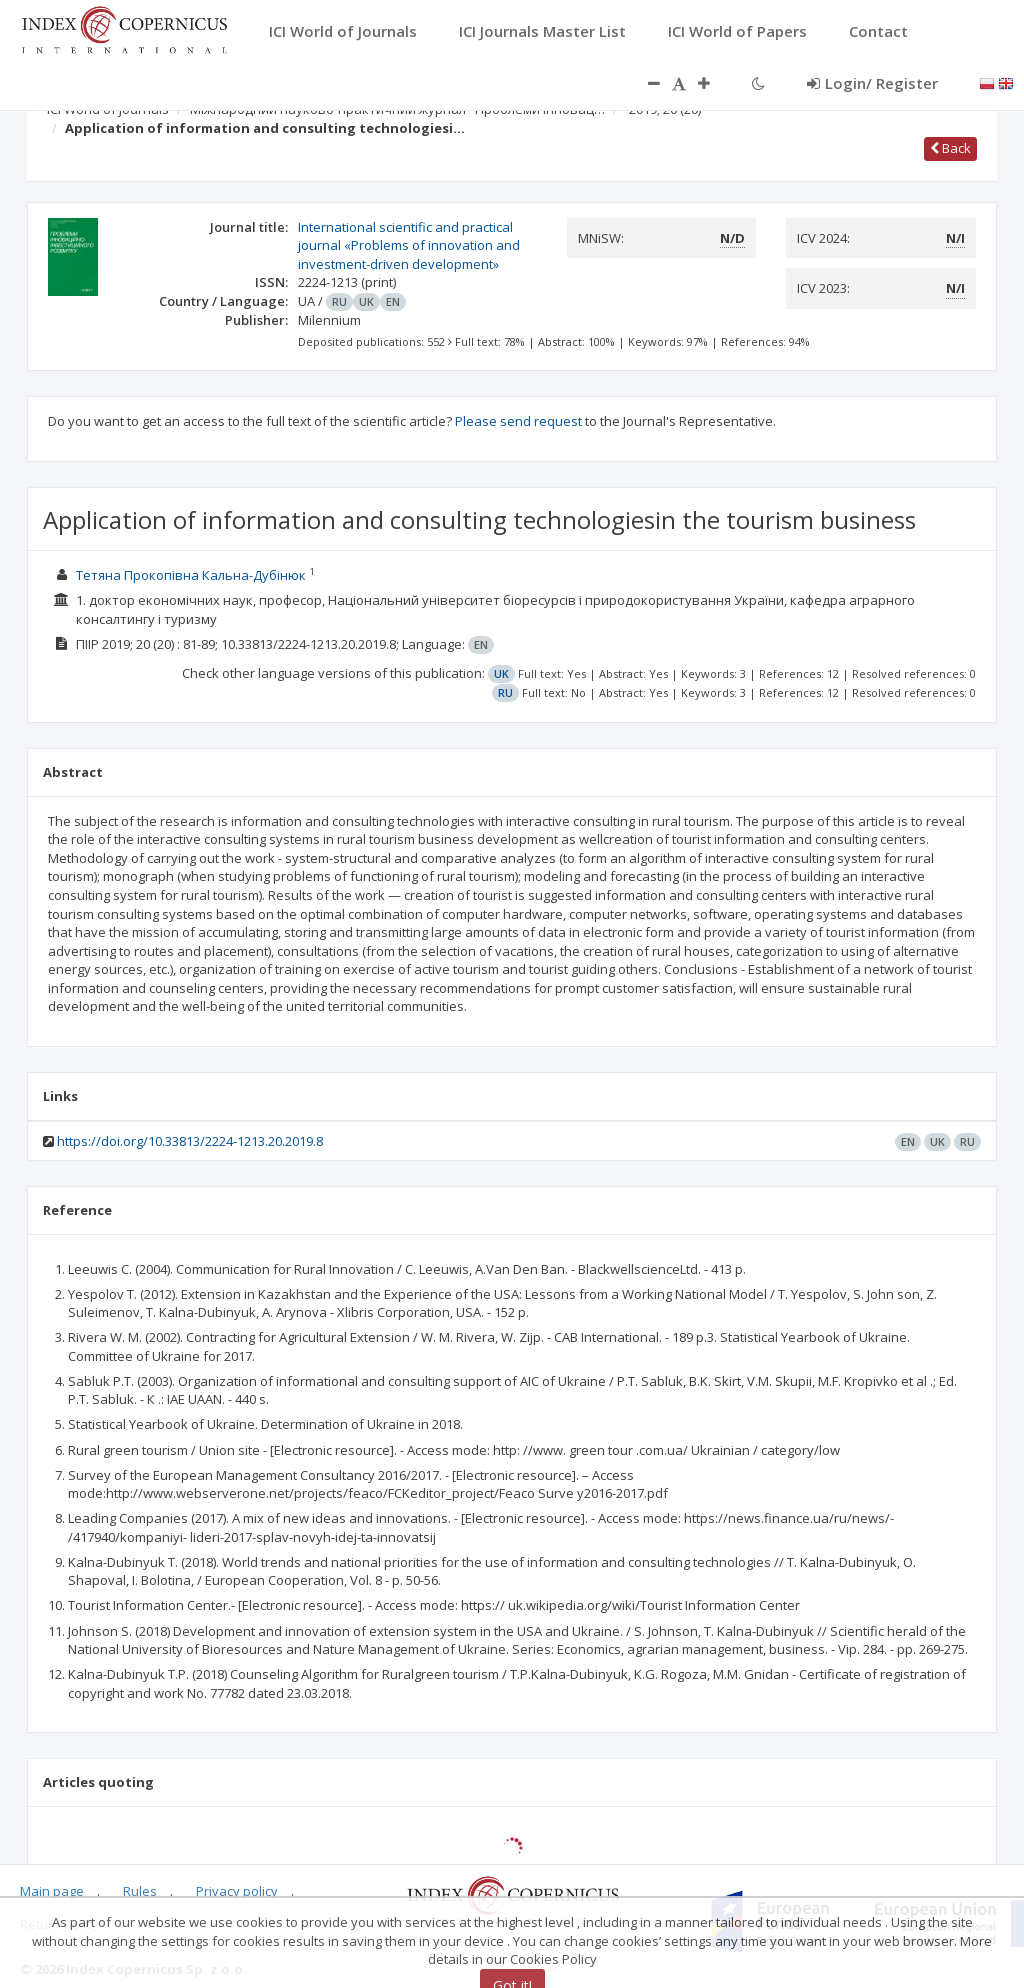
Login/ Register (872, 83)
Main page (52, 1891)
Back (950, 148)
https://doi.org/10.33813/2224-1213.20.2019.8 (190, 1141)
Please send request (518, 421)
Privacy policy (237, 1891)
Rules (140, 1891)
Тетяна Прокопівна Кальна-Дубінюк (191, 575)
